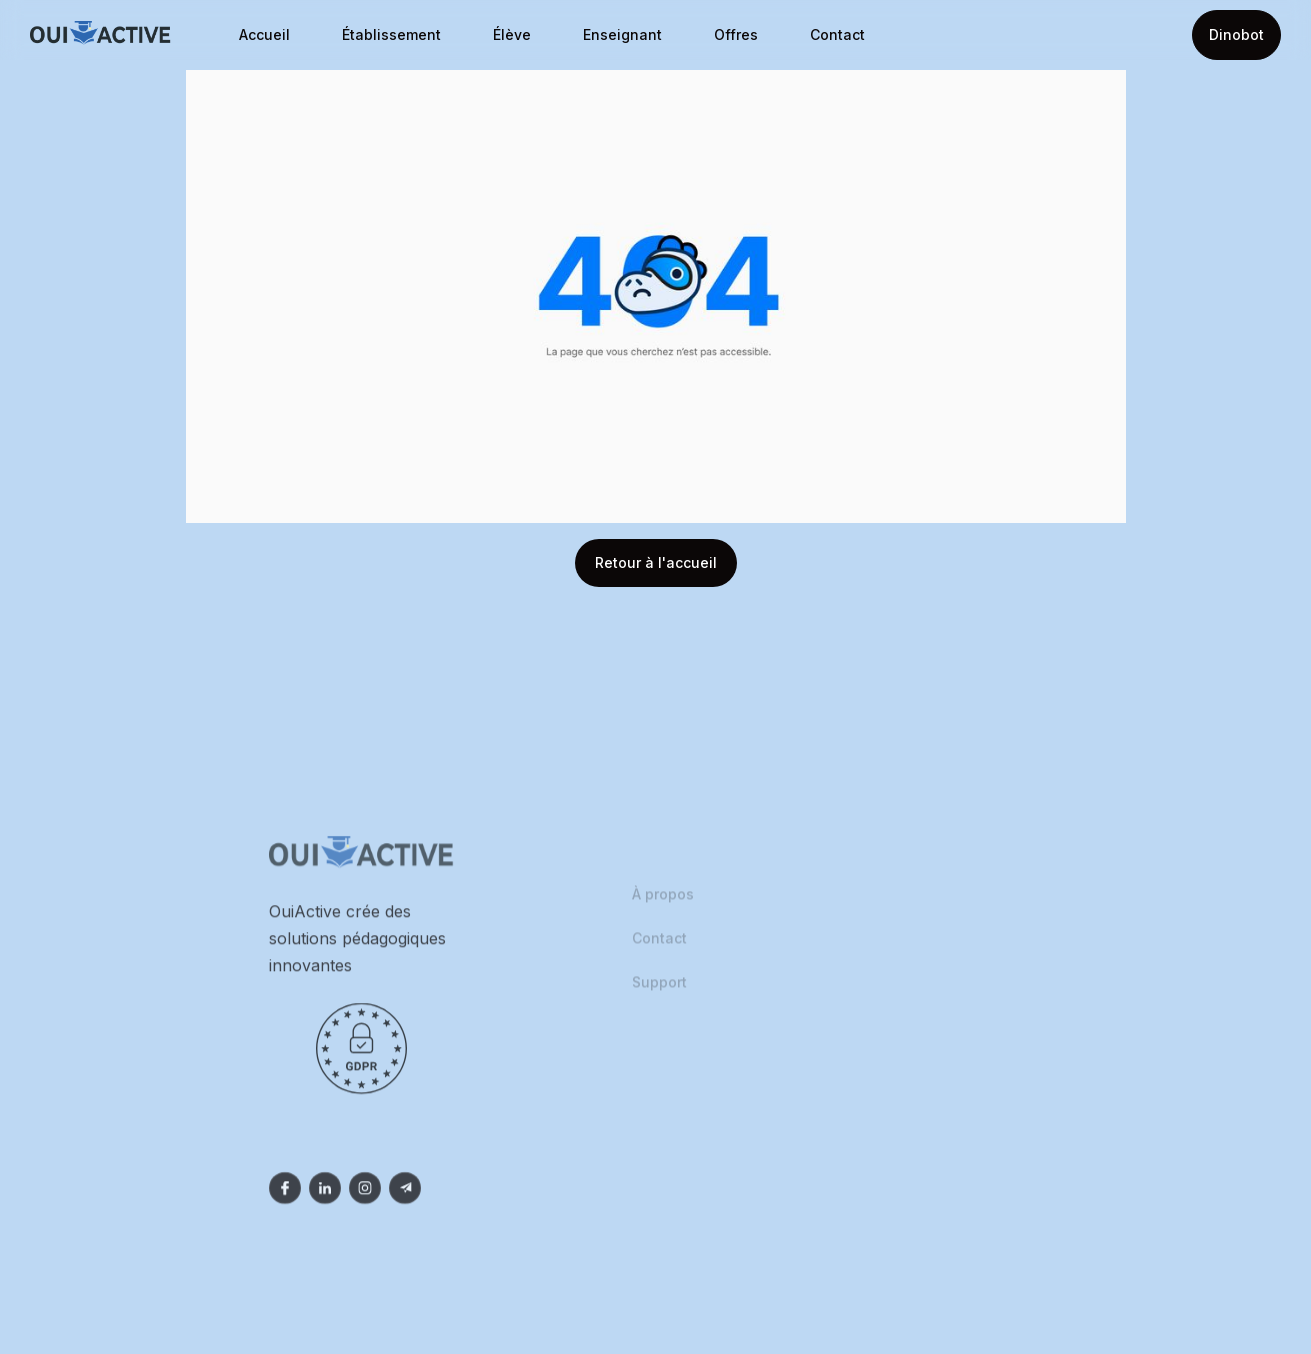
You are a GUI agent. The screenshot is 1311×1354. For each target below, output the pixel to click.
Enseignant (622, 34)
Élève (512, 34)
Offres (736, 34)
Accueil (264, 34)
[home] (100, 35)
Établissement (391, 34)
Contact (837, 34)
